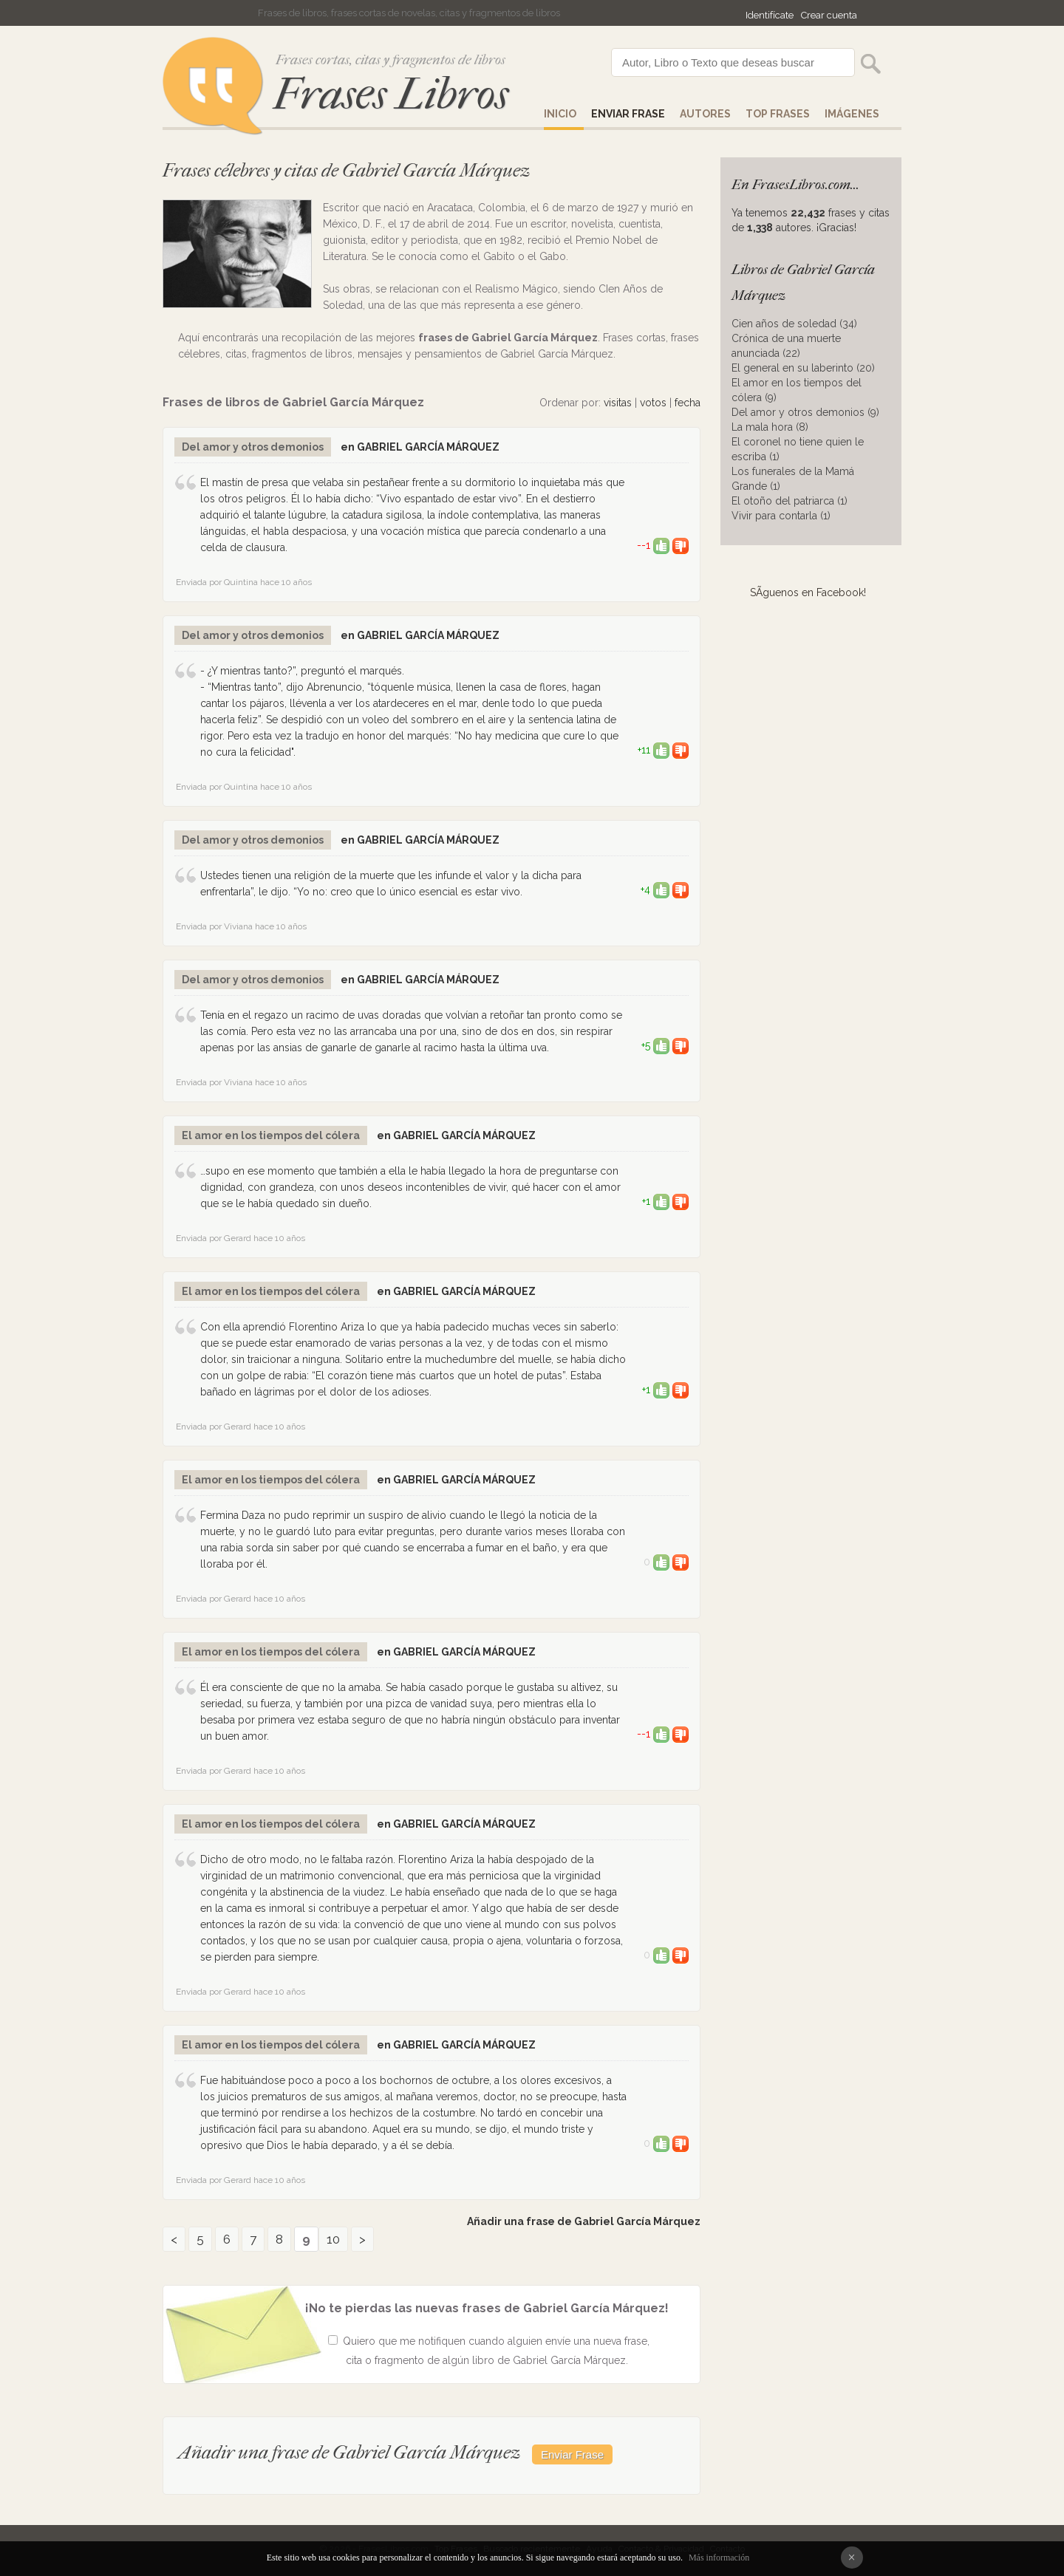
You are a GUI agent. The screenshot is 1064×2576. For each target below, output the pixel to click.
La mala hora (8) (770, 427)
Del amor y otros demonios (253, 447)
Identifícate (770, 15)
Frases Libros (390, 94)
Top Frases (778, 114)
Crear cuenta (829, 15)
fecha (687, 403)
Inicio (560, 114)
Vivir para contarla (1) (781, 516)
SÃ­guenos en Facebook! (808, 592)
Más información (719, 2557)
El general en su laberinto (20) (803, 368)
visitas (618, 403)
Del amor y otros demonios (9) (805, 412)
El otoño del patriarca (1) (790, 501)
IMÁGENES (852, 114)
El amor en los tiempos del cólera (271, 1135)
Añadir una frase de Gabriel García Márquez (583, 2221)
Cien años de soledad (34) (794, 323)
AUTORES (705, 114)
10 (333, 2239)
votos (653, 403)
